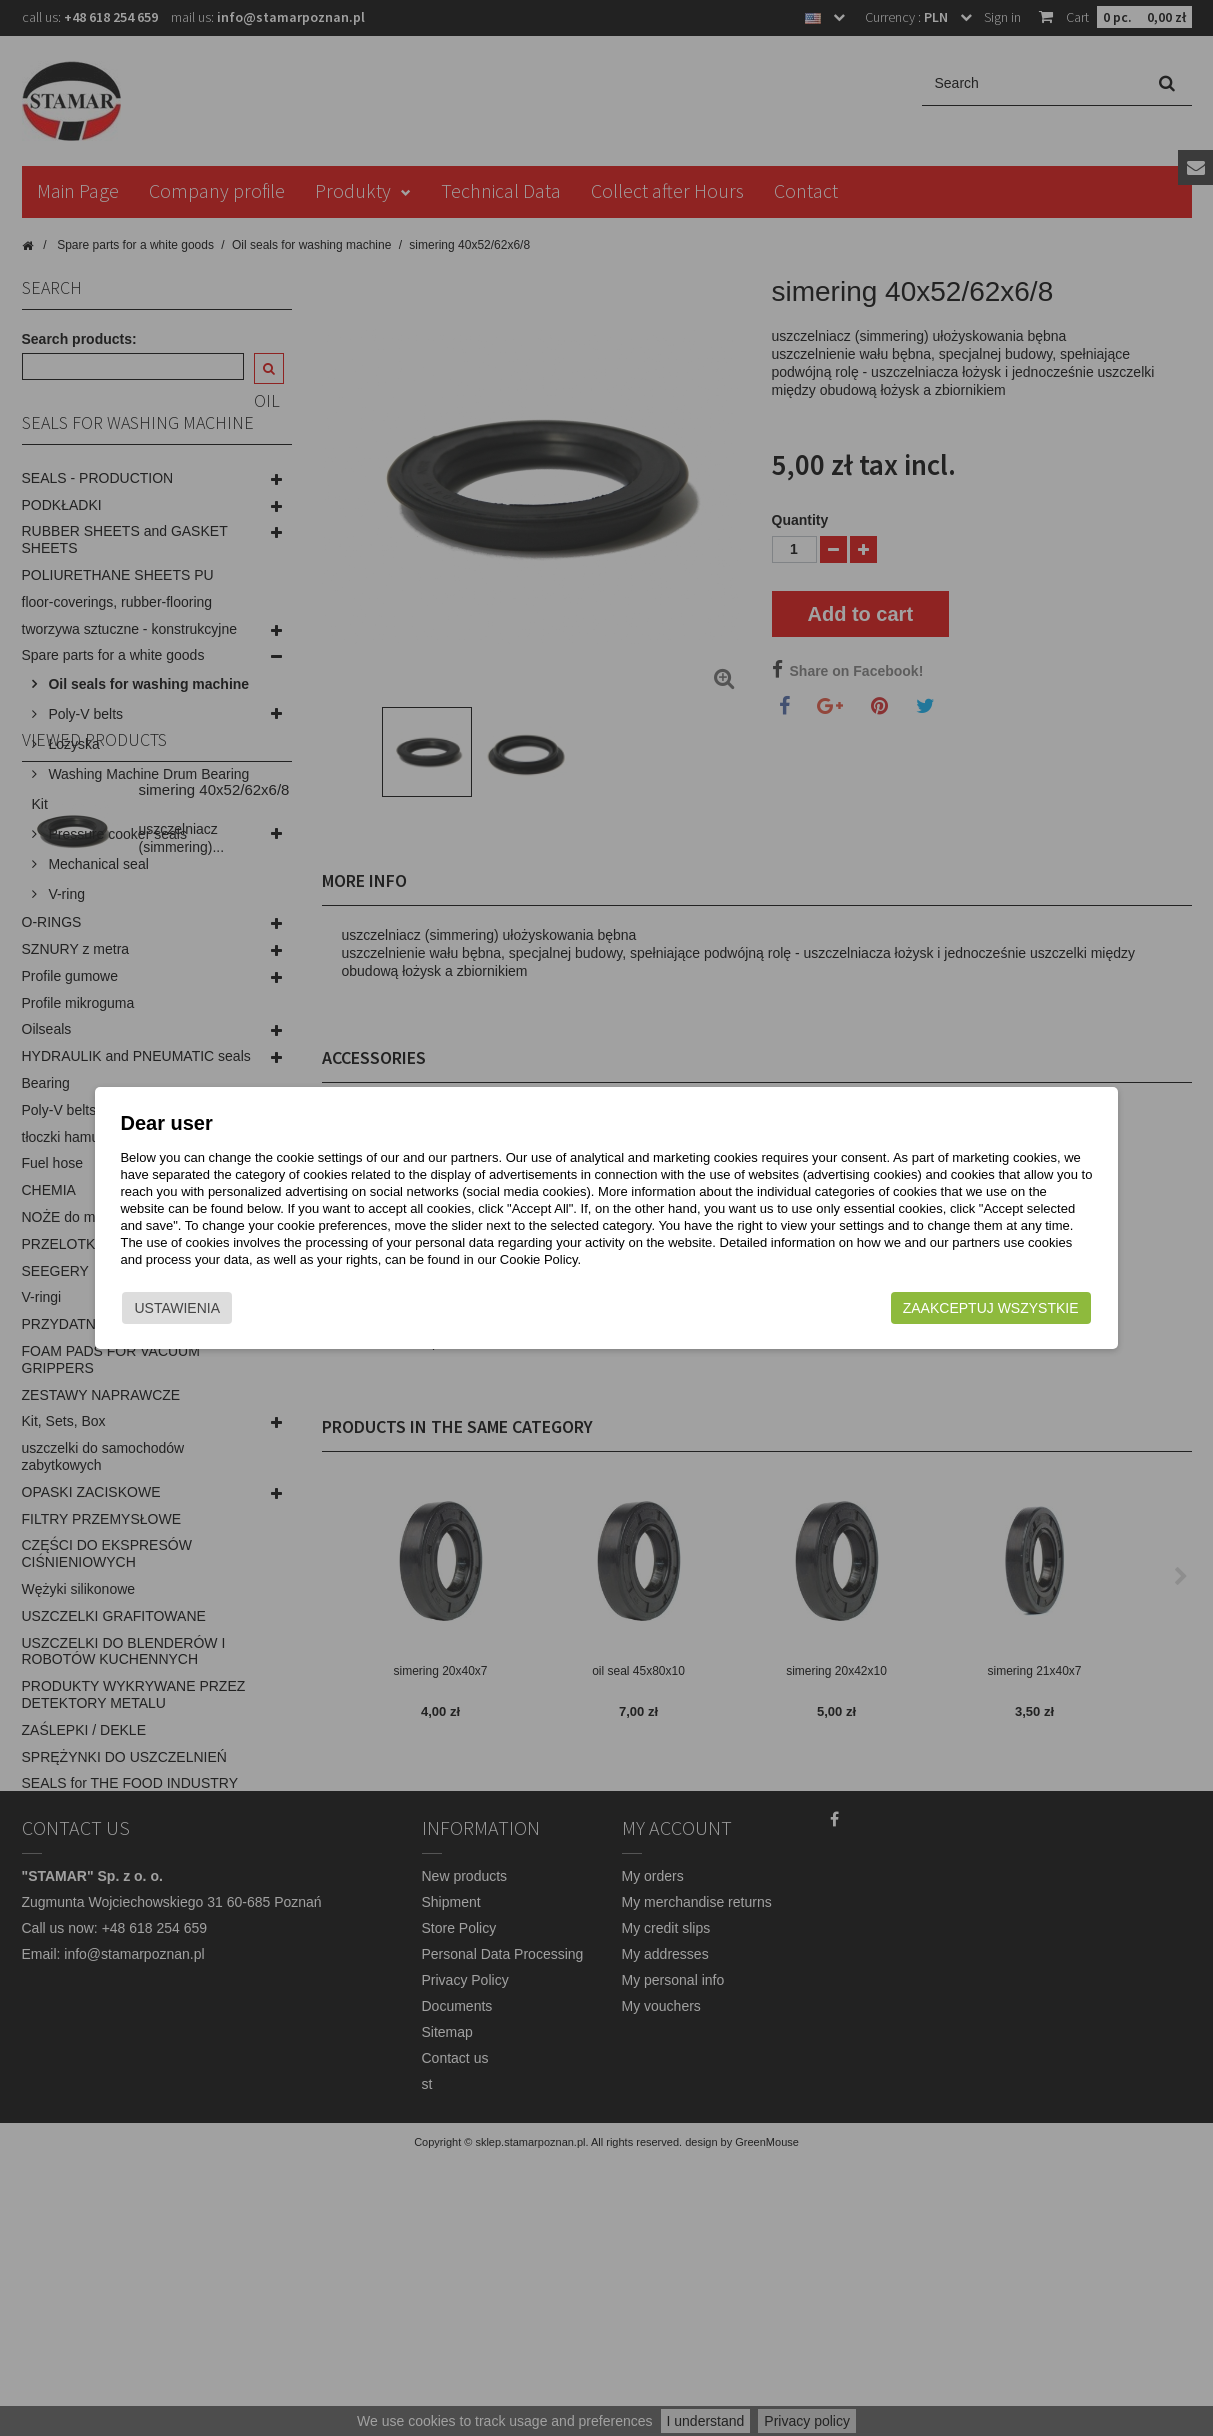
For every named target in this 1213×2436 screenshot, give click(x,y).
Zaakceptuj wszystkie (968, 1308)
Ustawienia (201, 1308)
